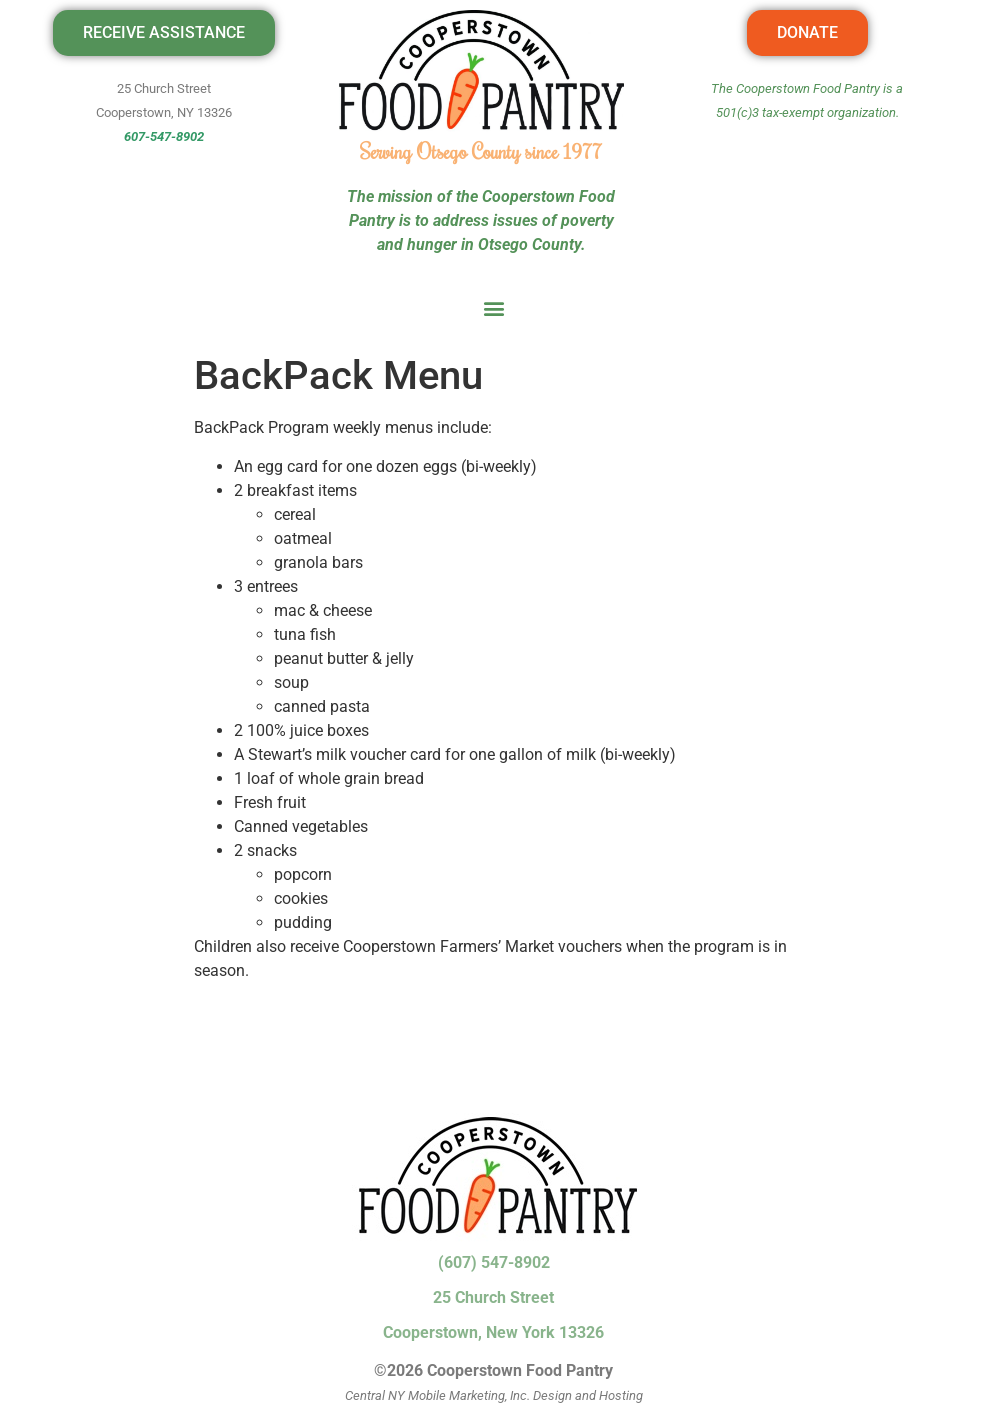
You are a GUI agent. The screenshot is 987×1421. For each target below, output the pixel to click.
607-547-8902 (164, 136)
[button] (493, 307)
